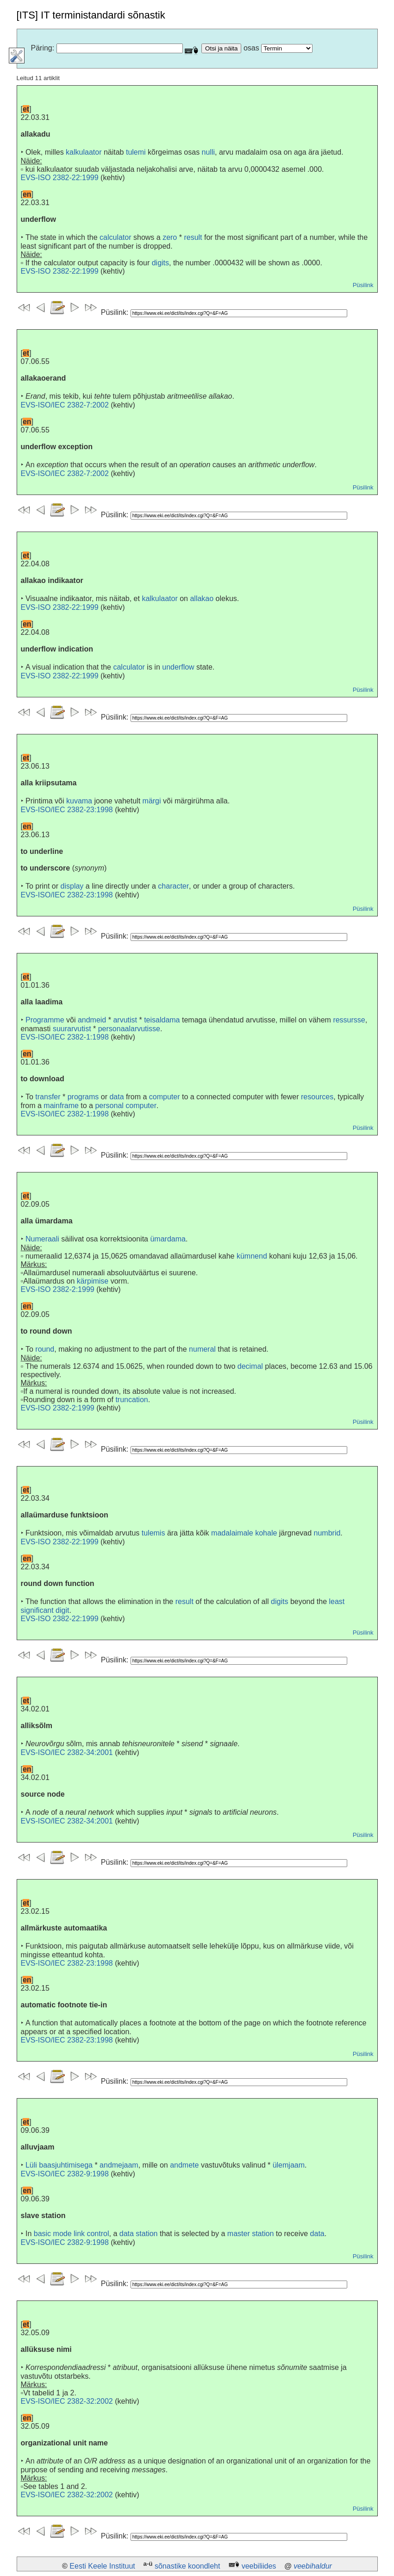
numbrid (327, 1533)
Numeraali (42, 1239)
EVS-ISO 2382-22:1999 (60, 178)
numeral (202, 1349)
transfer (47, 1097)
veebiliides (259, 2566)
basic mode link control (71, 2234)
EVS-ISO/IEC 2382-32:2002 (67, 2401)
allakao (201, 598)
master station (250, 2234)
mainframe (61, 1105)
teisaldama (162, 1020)
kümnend (252, 1256)
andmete (184, 2165)
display (72, 886)
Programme (44, 1020)
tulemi (136, 152)
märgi (152, 801)
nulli (208, 152)
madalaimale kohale (244, 1533)
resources (317, 1097)
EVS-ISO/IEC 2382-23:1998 (67, 810)
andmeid (92, 1020)
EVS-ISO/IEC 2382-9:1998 (65, 2174)
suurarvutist (72, 1029)
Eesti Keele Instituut (102, 2566)
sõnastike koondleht (187, 2566)
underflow (178, 667)
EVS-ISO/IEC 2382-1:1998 (65, 1037)
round (44, 1349)
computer (164, 1097)
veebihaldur (313, 2566)
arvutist (125, 1020)
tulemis (153, 1533)
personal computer (125, 1105)
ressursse (349, 1020)
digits (160, 263)
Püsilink (363, 285)
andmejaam (119, 2165)
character (173, 886)
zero (170, 237)
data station (138, 2234)
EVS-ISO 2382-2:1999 (57, 1289)
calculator (115, 237)
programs (83, 1097)
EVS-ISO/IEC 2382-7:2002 (65, 405)
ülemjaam (289, 2165)
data (116, 1097)
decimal (250, 1366)
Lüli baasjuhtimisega (59, 2165)
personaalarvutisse (129, 1029)
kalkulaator (83, 152)
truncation (131, 1400)
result (193, 237)
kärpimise (92, 1281)
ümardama (167, 1239)
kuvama (79, 801)
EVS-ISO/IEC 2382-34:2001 (67, 1752)
